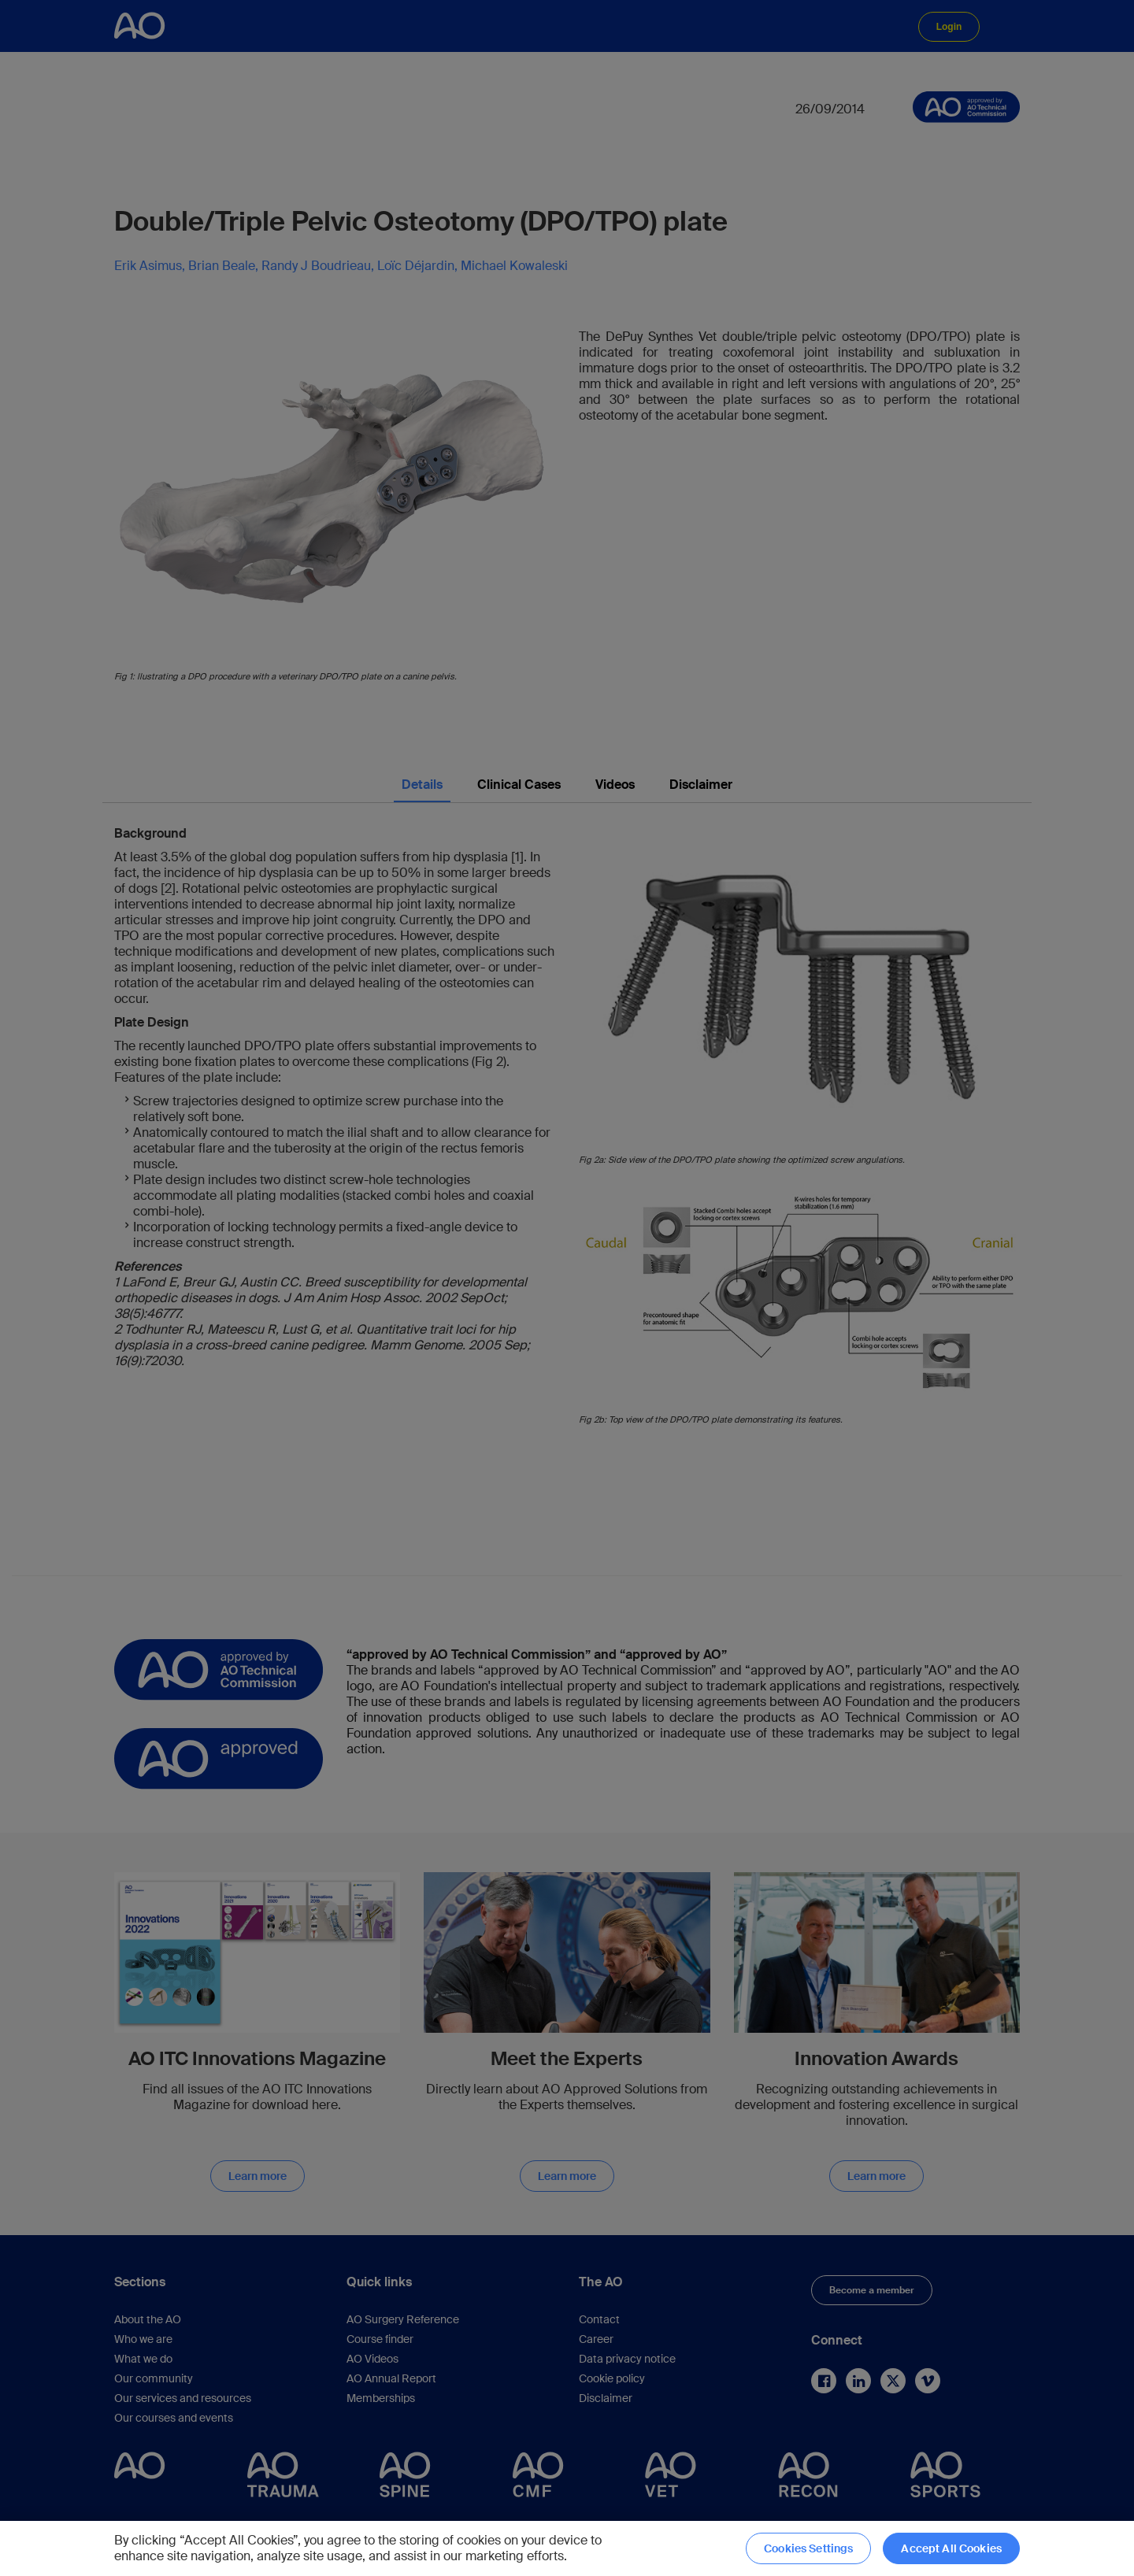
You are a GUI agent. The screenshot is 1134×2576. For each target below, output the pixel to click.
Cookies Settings (808, 2548)
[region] (567, 2548)
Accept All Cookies (951, 2548)
